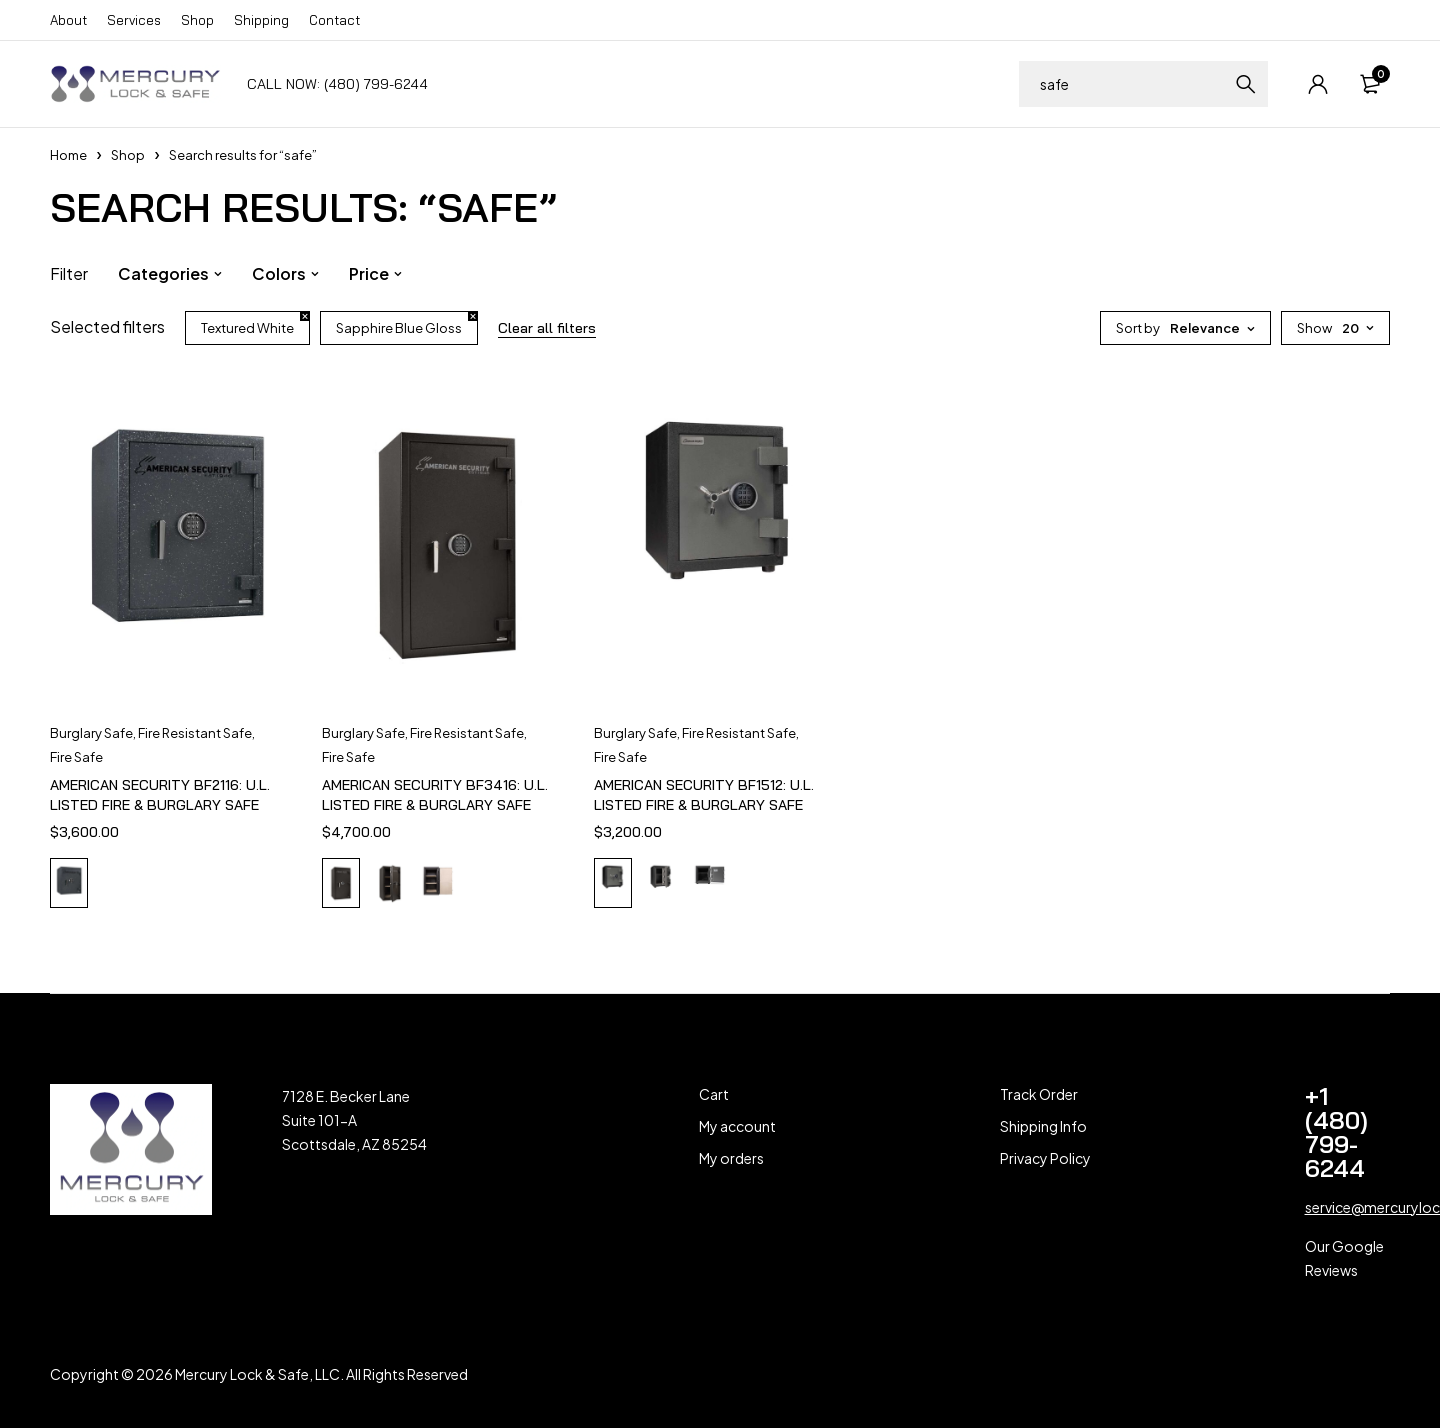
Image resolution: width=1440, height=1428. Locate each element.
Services (134, 20)
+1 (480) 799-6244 (1336, 1132)
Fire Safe (76, 757)
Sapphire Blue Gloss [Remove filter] (399, 328)
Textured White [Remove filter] (247, 328)
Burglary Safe (91, 733)
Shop (197, 20)
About (68, 20)
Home (68, 155)
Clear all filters (547, 328)
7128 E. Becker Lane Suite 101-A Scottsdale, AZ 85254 (354, 1120)
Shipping (261, 20)
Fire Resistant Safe (195, 733)
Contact (334, 20)
